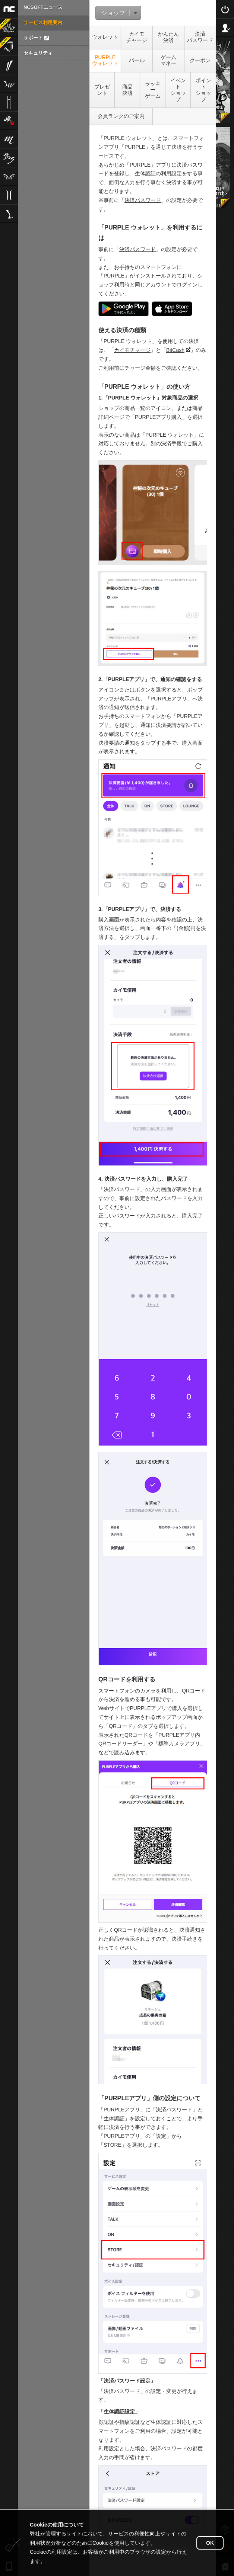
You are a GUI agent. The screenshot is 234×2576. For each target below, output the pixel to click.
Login (225, 9)
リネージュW (9, 83)
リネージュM (9, 139)
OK (210, 2543)
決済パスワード (142, 200)
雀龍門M (9, 120)
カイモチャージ (132, 350)
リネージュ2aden (9, 195)
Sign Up (225, 27)
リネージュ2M (9, 102)
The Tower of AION (9, 176)
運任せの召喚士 (5, 24)
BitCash (178, 350)
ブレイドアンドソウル (9, 158)
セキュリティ (38, 53)
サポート (36, 38)
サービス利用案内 (42, 22)
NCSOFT (9, 9)
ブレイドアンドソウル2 (9, 65)
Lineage (9, 213)
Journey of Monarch (5, 42)
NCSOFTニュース (43, 7)
